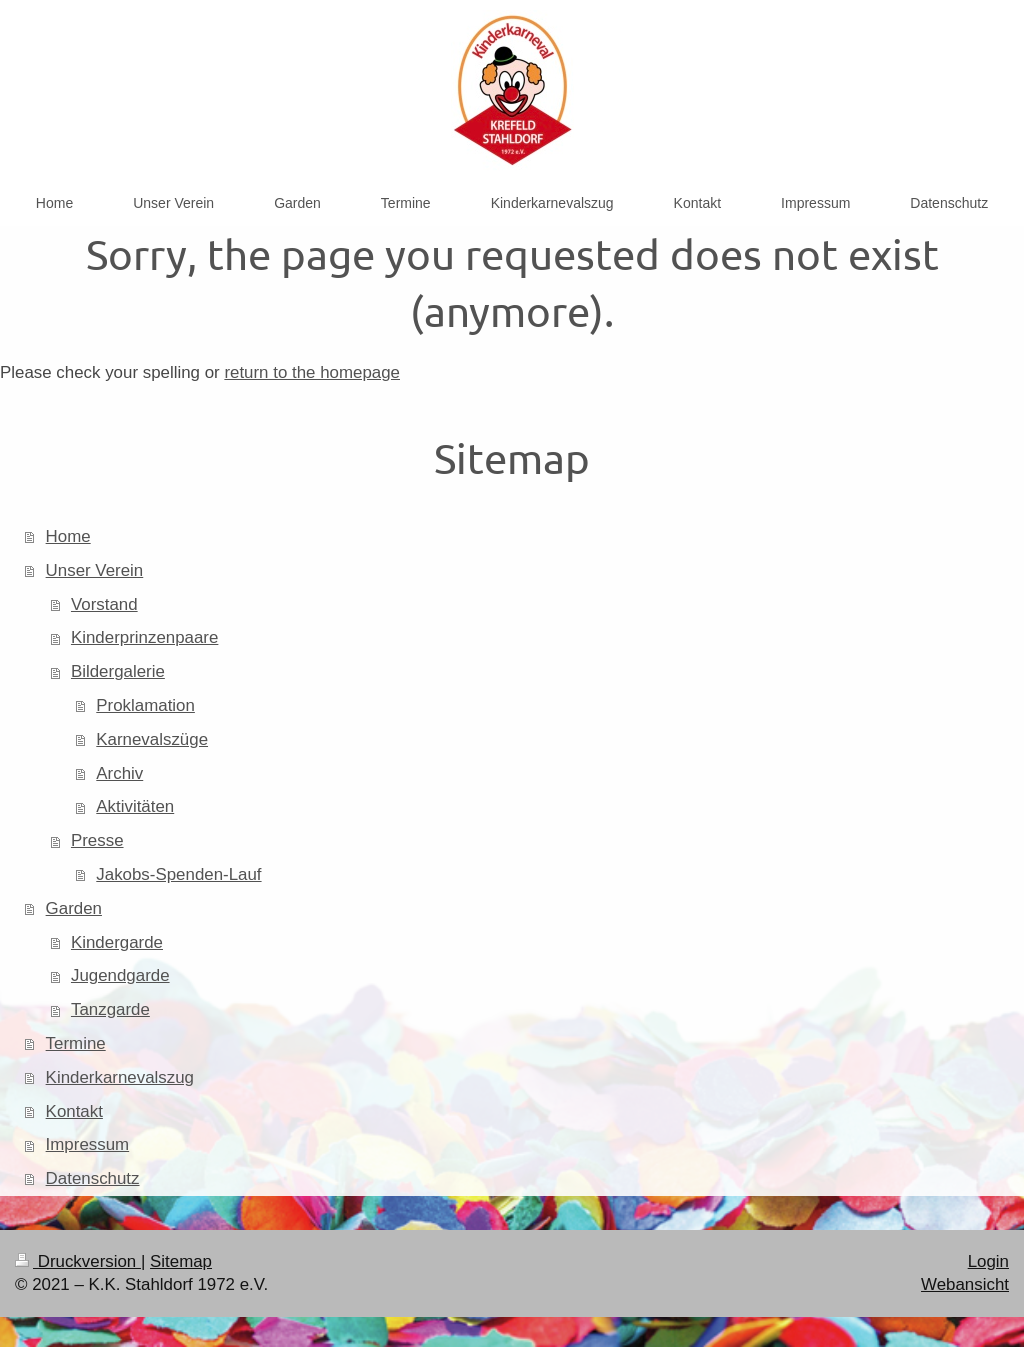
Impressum (88, 1144)
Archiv (119, 773)
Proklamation (145, 705)
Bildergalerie (118, 671)
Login (988, 1261)
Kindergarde (117, 942)
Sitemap (181, 1261)
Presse (97, 840)
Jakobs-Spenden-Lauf (178, 874)
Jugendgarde (120, 975)
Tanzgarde (110, 1009)
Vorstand (104, 604)
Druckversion (78, 1261)
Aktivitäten (135, 806)
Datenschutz (93, 1178)
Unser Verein (95, 570)
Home (68, 536)
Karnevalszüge (152, 739)
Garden (74, 908)
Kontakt (74, 1111)
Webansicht (965, 1284)
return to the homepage (312, 372)
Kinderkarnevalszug (120, 1077)
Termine (76, 1043)
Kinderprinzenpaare (144, 637)
